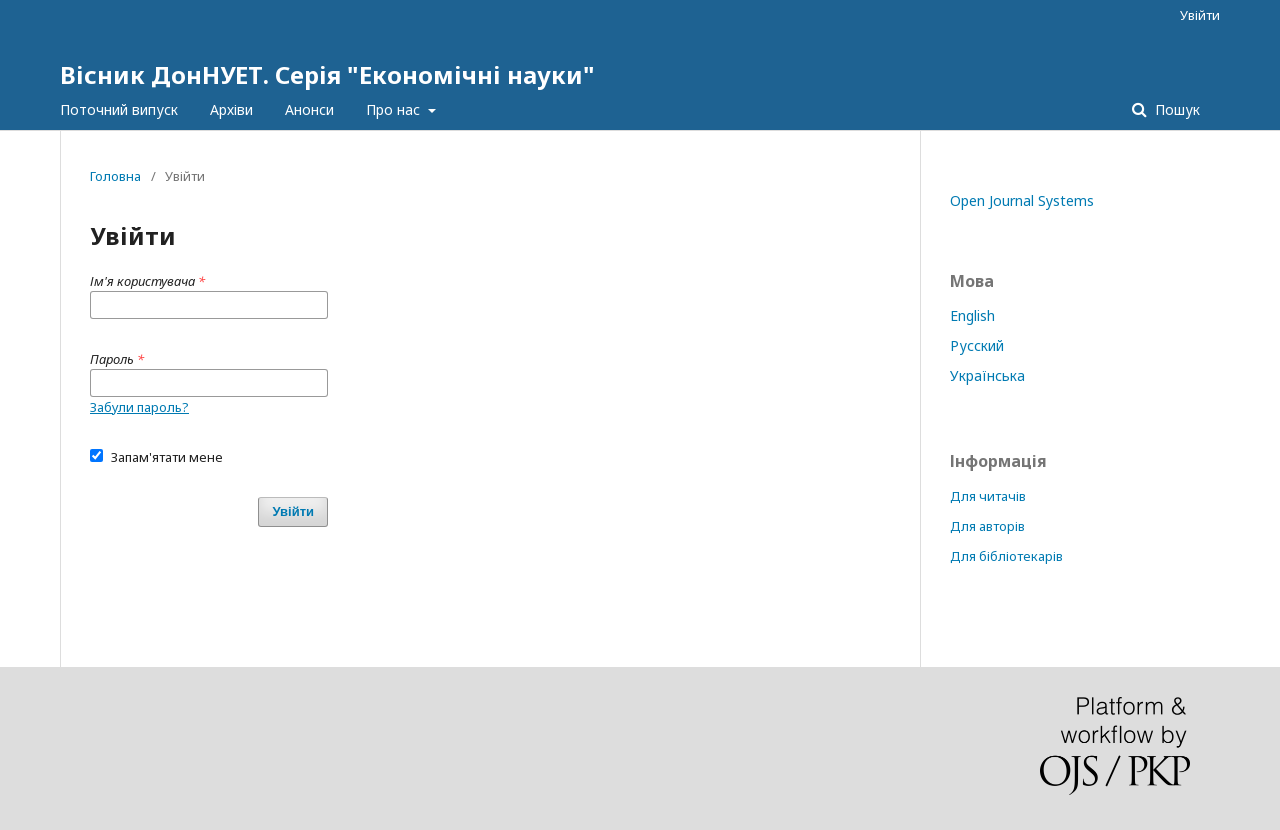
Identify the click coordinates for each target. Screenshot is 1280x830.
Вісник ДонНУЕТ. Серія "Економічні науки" (327, 74)
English (972, 315)
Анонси (309, 109)
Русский (977, 345)
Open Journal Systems (1022, 200)
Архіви (231, 109)
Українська (987, 375)
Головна (115, 176)
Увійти (1200, 15)
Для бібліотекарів (1006, 556)
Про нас (395, 109)
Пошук (1175, 109)
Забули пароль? (139, 407)
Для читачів (988, 496)
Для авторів (987, 526)
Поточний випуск (119, 109)
